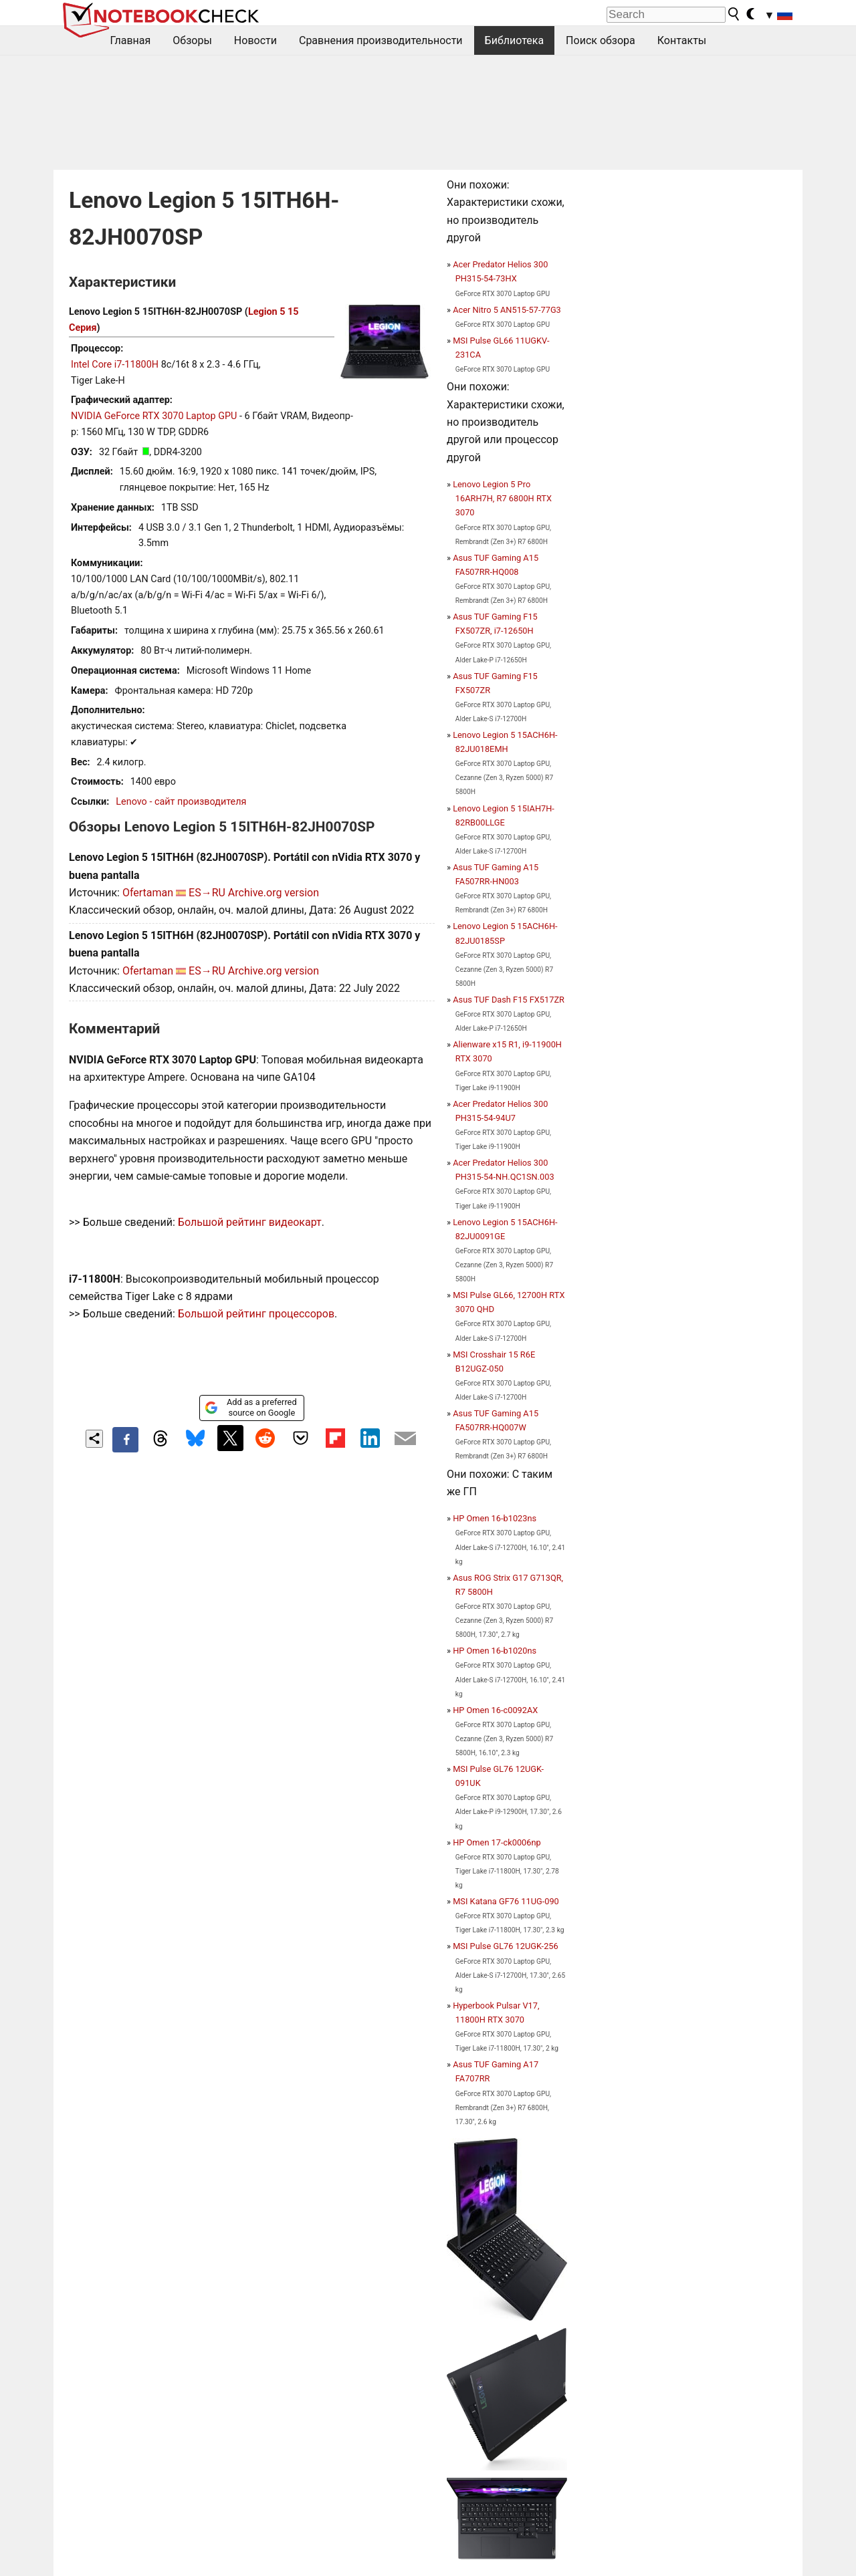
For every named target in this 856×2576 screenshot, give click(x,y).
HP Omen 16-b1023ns (494, 1518)
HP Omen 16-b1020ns (494, 1651)
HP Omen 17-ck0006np (497, 1842)
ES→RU (207, 892)
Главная (130, 40)
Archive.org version (273, 892)
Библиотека (514, 40)
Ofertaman (147, 892)
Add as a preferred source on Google (250, 1407)
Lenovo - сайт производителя (181, 801)
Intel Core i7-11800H (114, 364)
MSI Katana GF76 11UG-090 (506, 1901)
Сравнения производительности (381, 40)
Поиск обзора (600, 40)
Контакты (681, 40)
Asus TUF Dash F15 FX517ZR (508, 1000)
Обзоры (192, 40)
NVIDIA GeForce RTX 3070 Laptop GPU (154, 416)
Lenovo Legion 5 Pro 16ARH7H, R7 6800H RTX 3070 (502, 498)
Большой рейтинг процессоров (256, 1313)
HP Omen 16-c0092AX (495, 1710)
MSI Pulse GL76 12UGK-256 (505, 1946)
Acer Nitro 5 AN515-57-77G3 (507, 310)
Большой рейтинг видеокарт (250, 1222)
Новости (255, 40)
